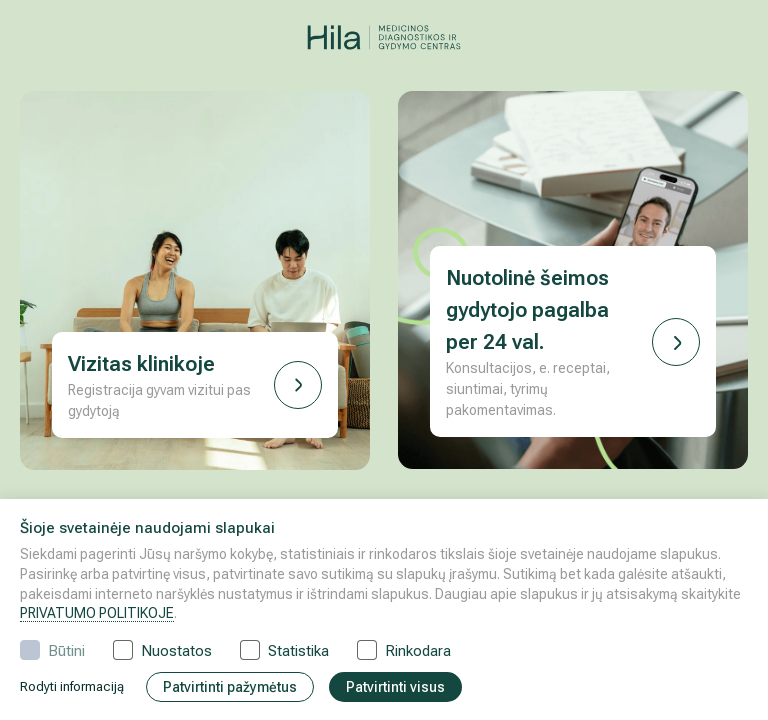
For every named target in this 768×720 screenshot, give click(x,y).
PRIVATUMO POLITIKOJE (97, 613)
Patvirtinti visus (395, 687)
